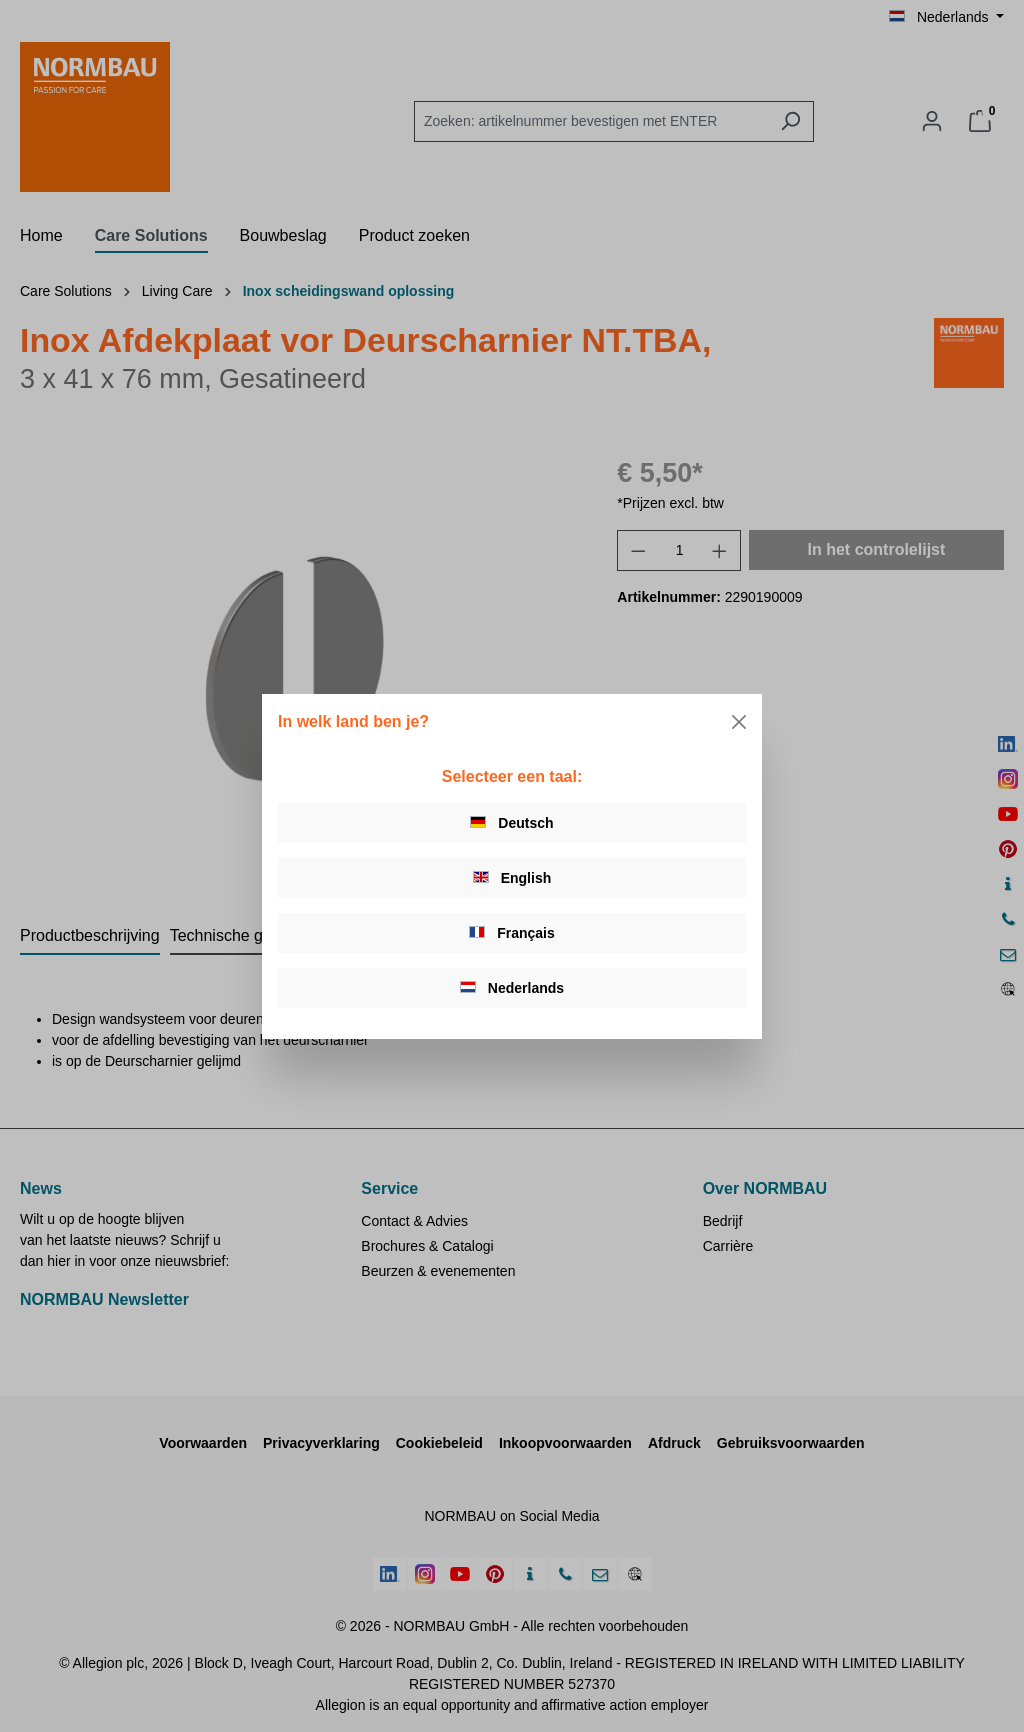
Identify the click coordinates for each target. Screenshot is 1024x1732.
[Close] (739, 722)
